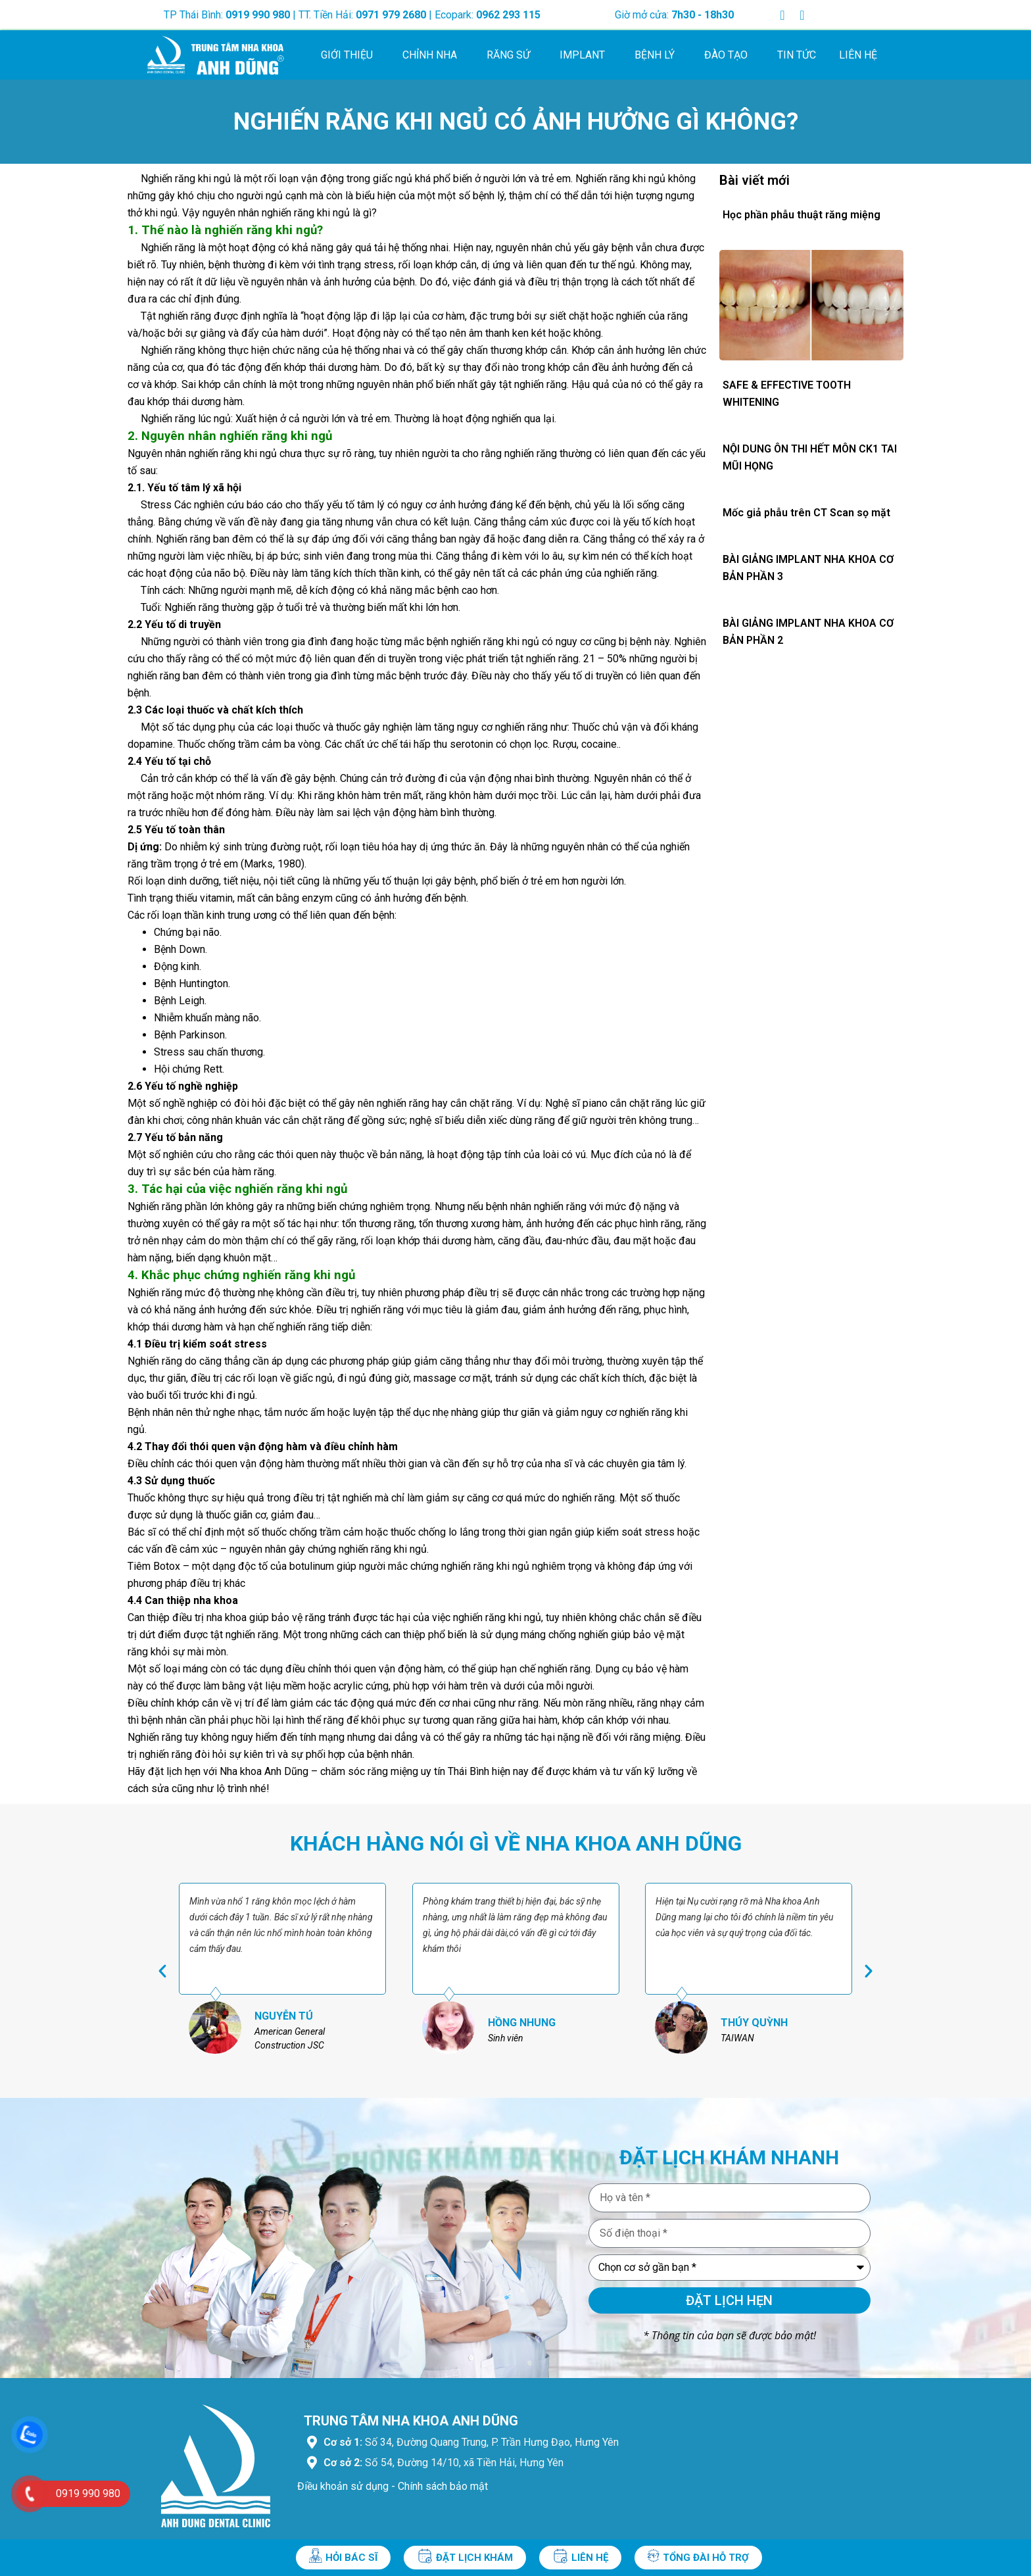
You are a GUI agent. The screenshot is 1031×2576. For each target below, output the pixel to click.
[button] (162, 1971)
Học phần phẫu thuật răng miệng (801, 214)
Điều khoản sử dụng (343, 2486)
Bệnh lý (658, 55)
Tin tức (796, 55)
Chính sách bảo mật (443, 2486)
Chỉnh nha (433, 55)
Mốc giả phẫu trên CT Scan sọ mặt (806, 512)
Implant (585, 55)
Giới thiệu (350, 55)
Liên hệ (858, 55)
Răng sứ (512, 55)
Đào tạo (729, 55)
